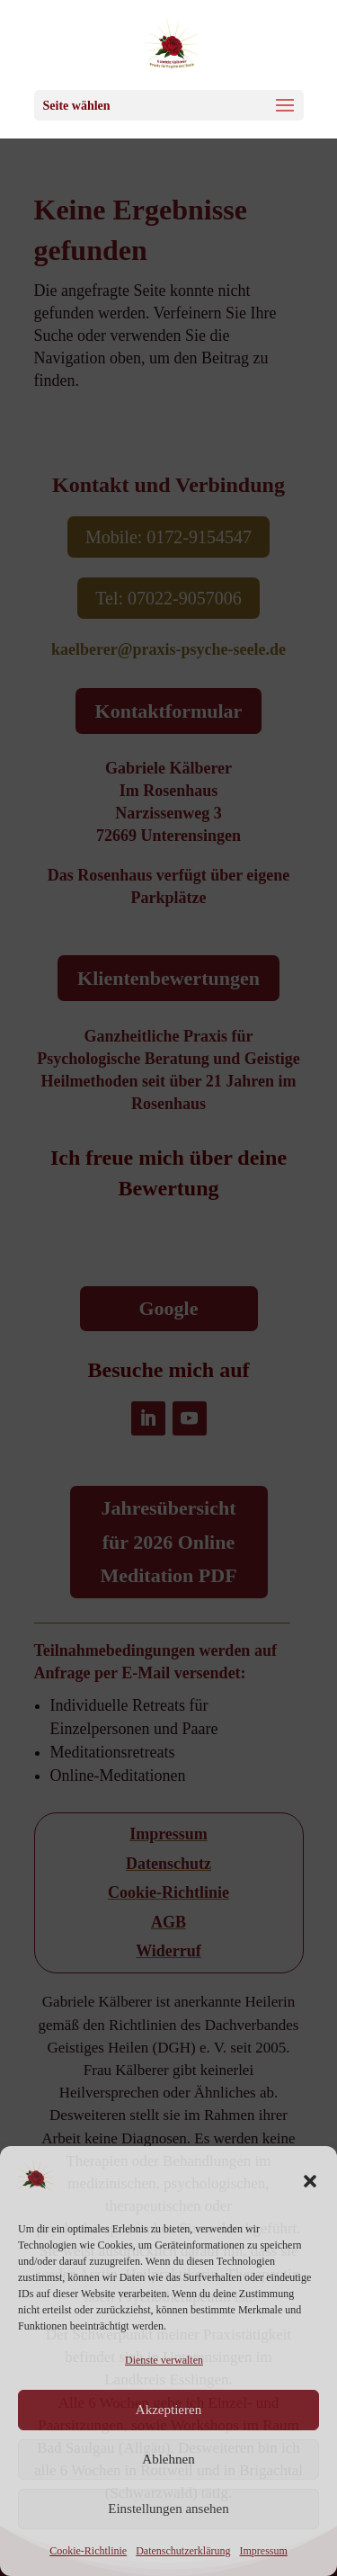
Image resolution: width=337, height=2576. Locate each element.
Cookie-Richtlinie (88, 2551)
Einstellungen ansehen (168, 2508)
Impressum (263, 2551)
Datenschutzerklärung (183, 2551)
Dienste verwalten (164, 2360)
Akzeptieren (168, 2409)
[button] (310, 2181)
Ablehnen (168, 2459)
